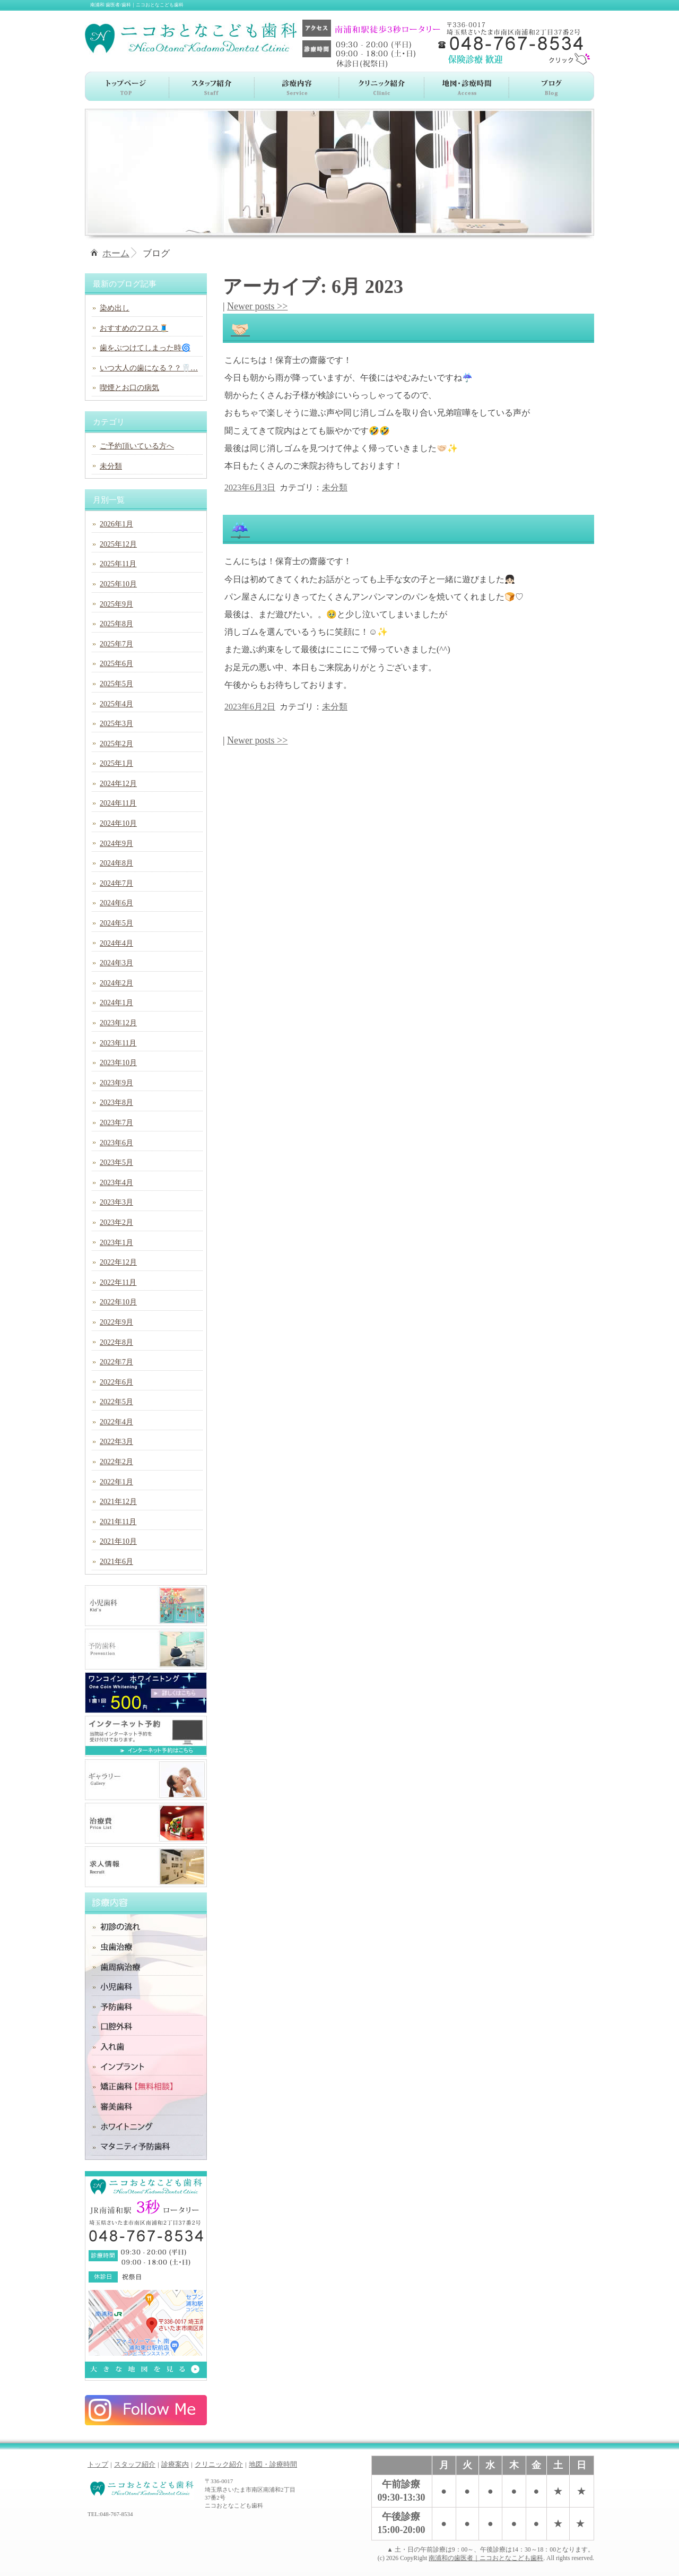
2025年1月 (116, 763)
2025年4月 (116, 704)
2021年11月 (118, 1522)
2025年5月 (116, 684)
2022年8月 (116, 1342)
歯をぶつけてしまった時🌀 (145, 348)
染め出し (114, 308)
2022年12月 (118, 1262)
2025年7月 (116, 644)
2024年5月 (116, 923)
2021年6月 (116, 1562)
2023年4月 (116, 1183)
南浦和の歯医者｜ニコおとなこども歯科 (486, 2558)
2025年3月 (116, 724)
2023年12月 (118, 1023)
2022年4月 (116, 1422)
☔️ (240, 530)
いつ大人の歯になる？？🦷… (149, 368)
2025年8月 (116, 624)
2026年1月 (116, 524)
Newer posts (257, 306)
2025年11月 (118, 564)
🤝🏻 (240, 329)
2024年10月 (118, 823)
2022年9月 (116, 1322)
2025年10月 (118, 584)
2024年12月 (118, 784)
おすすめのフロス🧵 (134, 328)
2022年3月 (116, 1442)
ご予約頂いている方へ (137, 446)
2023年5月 (116, 1162)
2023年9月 (116, 1083)
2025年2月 (116, 744)
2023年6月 (116, 1143)
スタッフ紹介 (134, 2464)
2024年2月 (116, 983)
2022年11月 (118, 1282)
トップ (98, 2464)
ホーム (115, 253)
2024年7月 (116, 883)
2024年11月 (118, 803)
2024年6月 (116, 903)
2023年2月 (116, 1222)
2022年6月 (116, 1382)
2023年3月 (116, 1202)
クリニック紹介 (219, 2464)
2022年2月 (116, 1462)
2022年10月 (118, 1302)
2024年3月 (116, 963)
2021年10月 (118, 1541)
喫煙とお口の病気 (129, 388)
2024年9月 (116, 844)
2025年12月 (118, 544)
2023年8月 (116, 1103)
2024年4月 (116, 943)
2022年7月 (116, 1362)
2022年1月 (116, 1482)
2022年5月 (116, 1402)
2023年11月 (118, 1043)
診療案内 (175, 2464)
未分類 (334, 487)
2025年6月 (116, 664)
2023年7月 (116, 1123)
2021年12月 (118, 1502)
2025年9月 (116, 604)
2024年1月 (116, 1003)
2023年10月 (118, 1063)
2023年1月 (116, 1243)
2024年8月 (116, 863)
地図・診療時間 (273, 2464)
